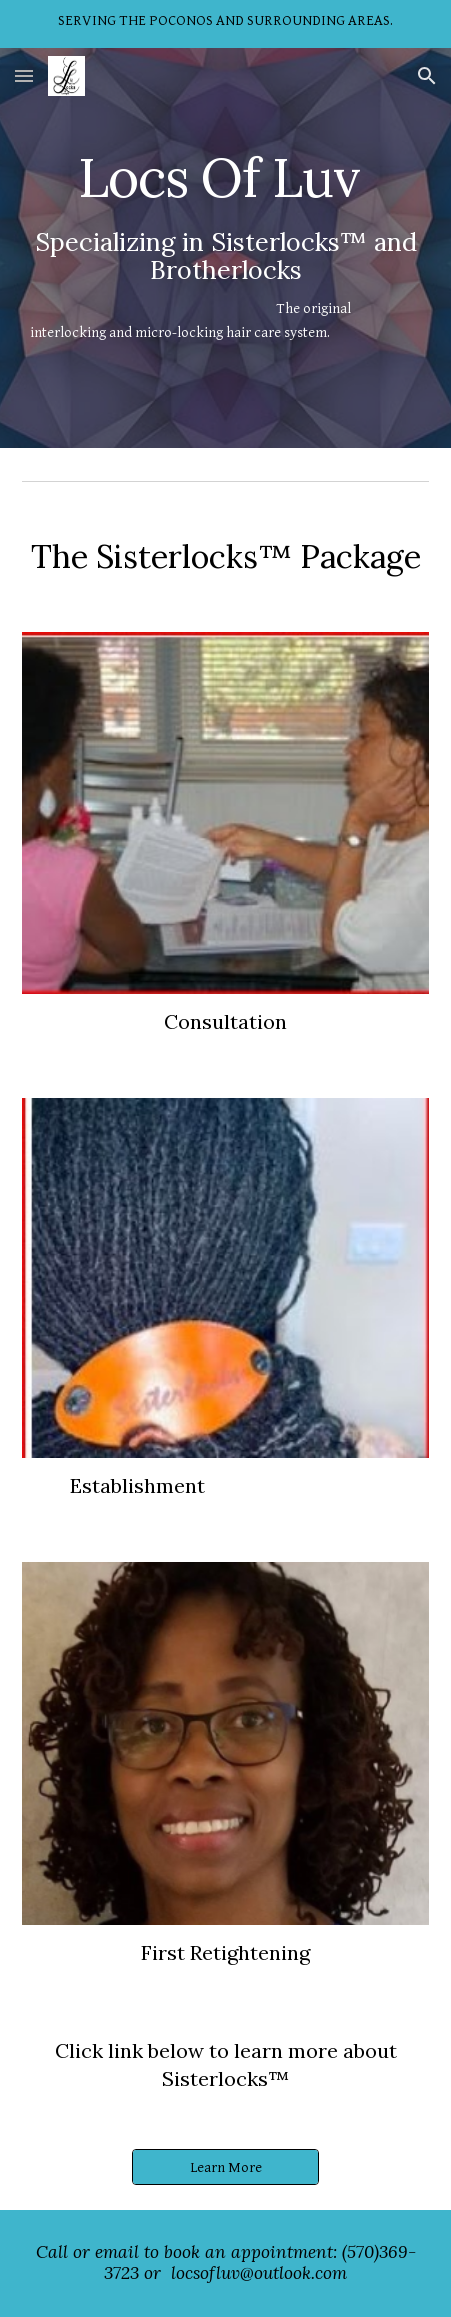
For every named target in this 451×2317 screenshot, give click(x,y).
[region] (225, 24)
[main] (226, 248)
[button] (24, 75)
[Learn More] (225, 2167)
